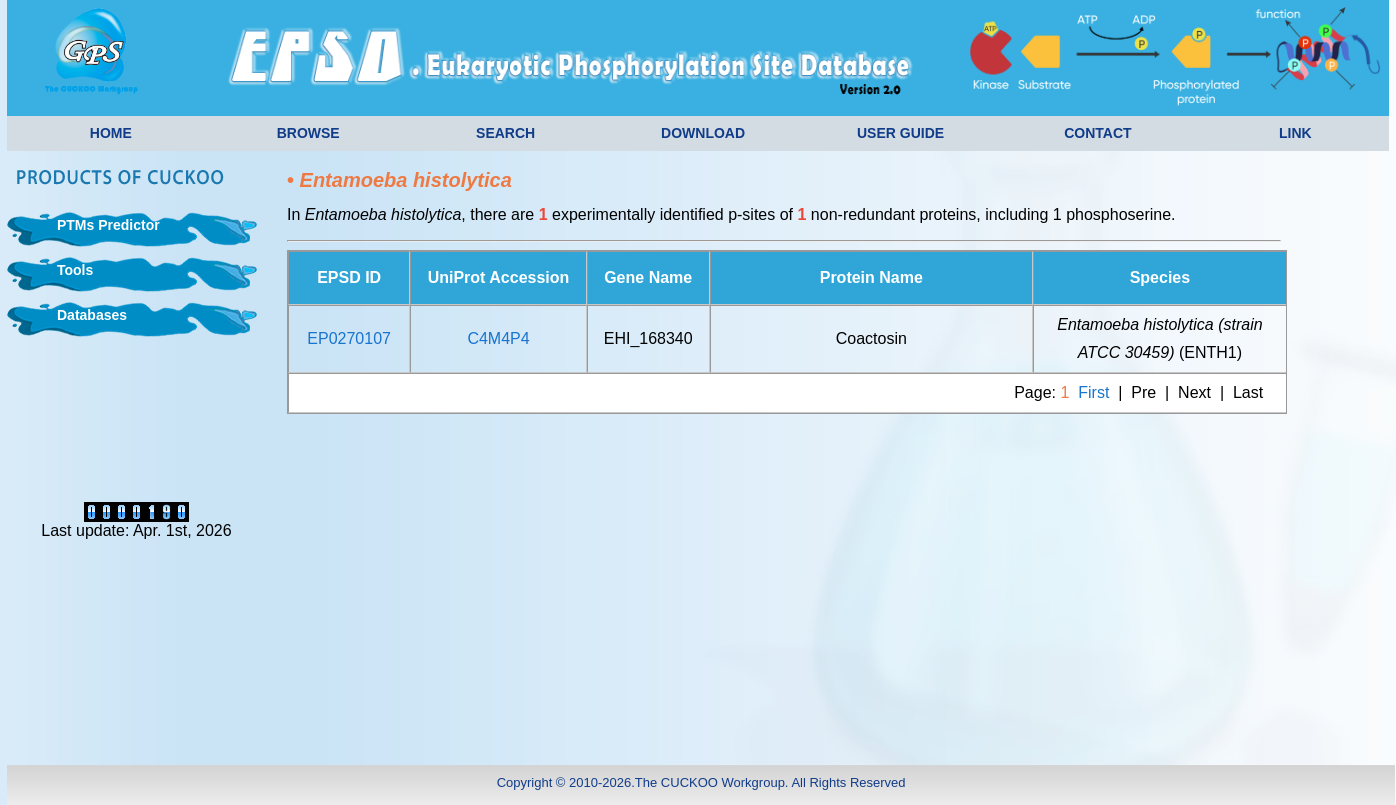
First (1093, 392)
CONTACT (1097, 133)
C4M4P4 (498, 338)
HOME (111, 133)
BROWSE (308, 133)
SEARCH (505, 133)
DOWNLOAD (703, 133)
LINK (1295, 133)
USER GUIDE (900, 133)
